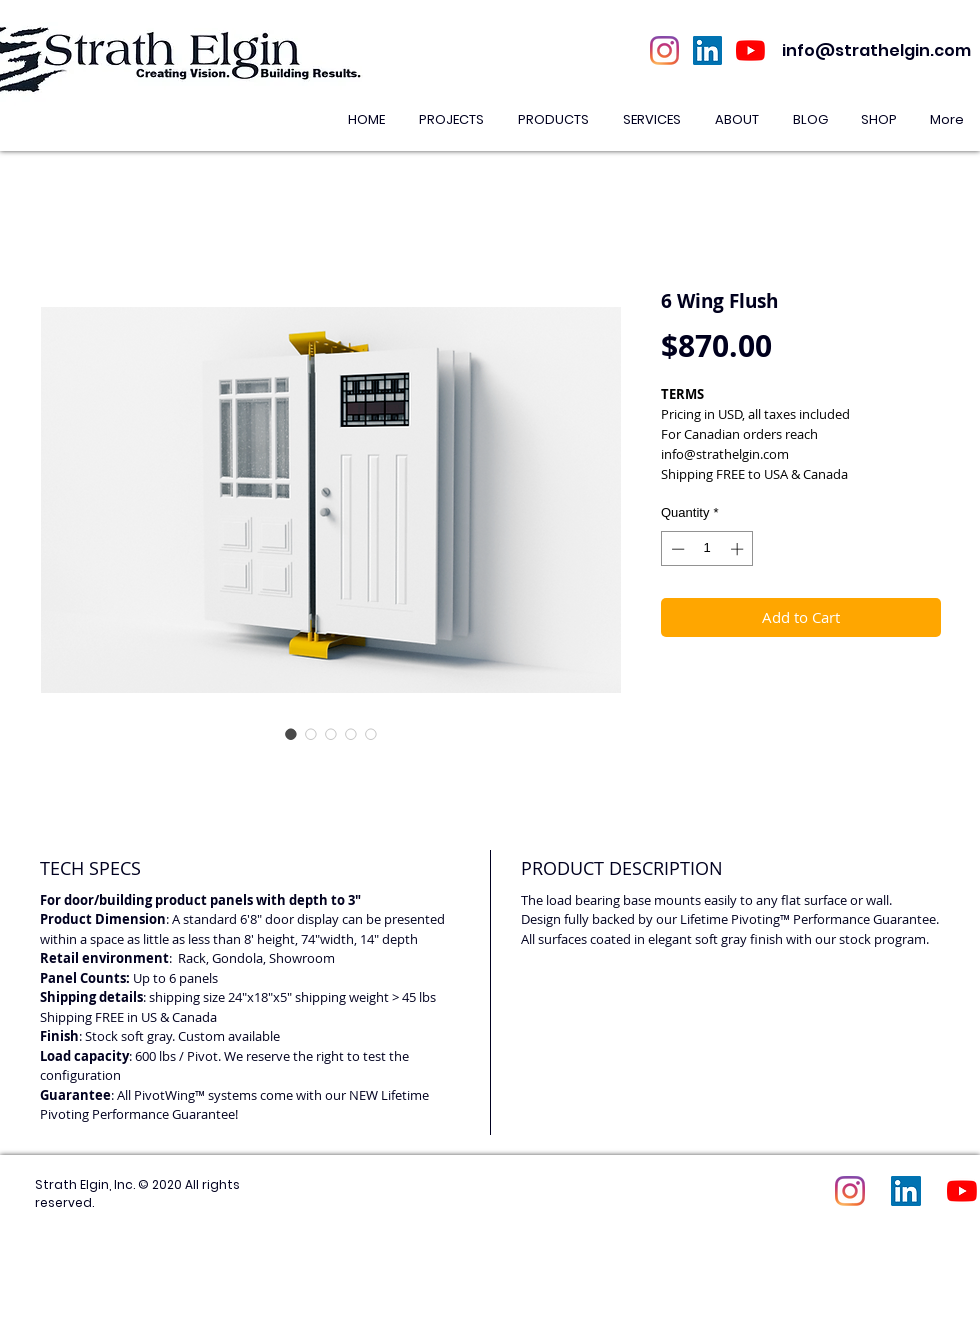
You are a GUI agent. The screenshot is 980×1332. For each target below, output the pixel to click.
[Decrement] (676, 549)
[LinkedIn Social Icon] (707, 50)
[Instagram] (664, 50)
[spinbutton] (707, 549)
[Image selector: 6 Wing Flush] (291, 734)
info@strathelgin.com (876, 50)
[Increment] (739, 549)
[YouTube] (750, 50)
